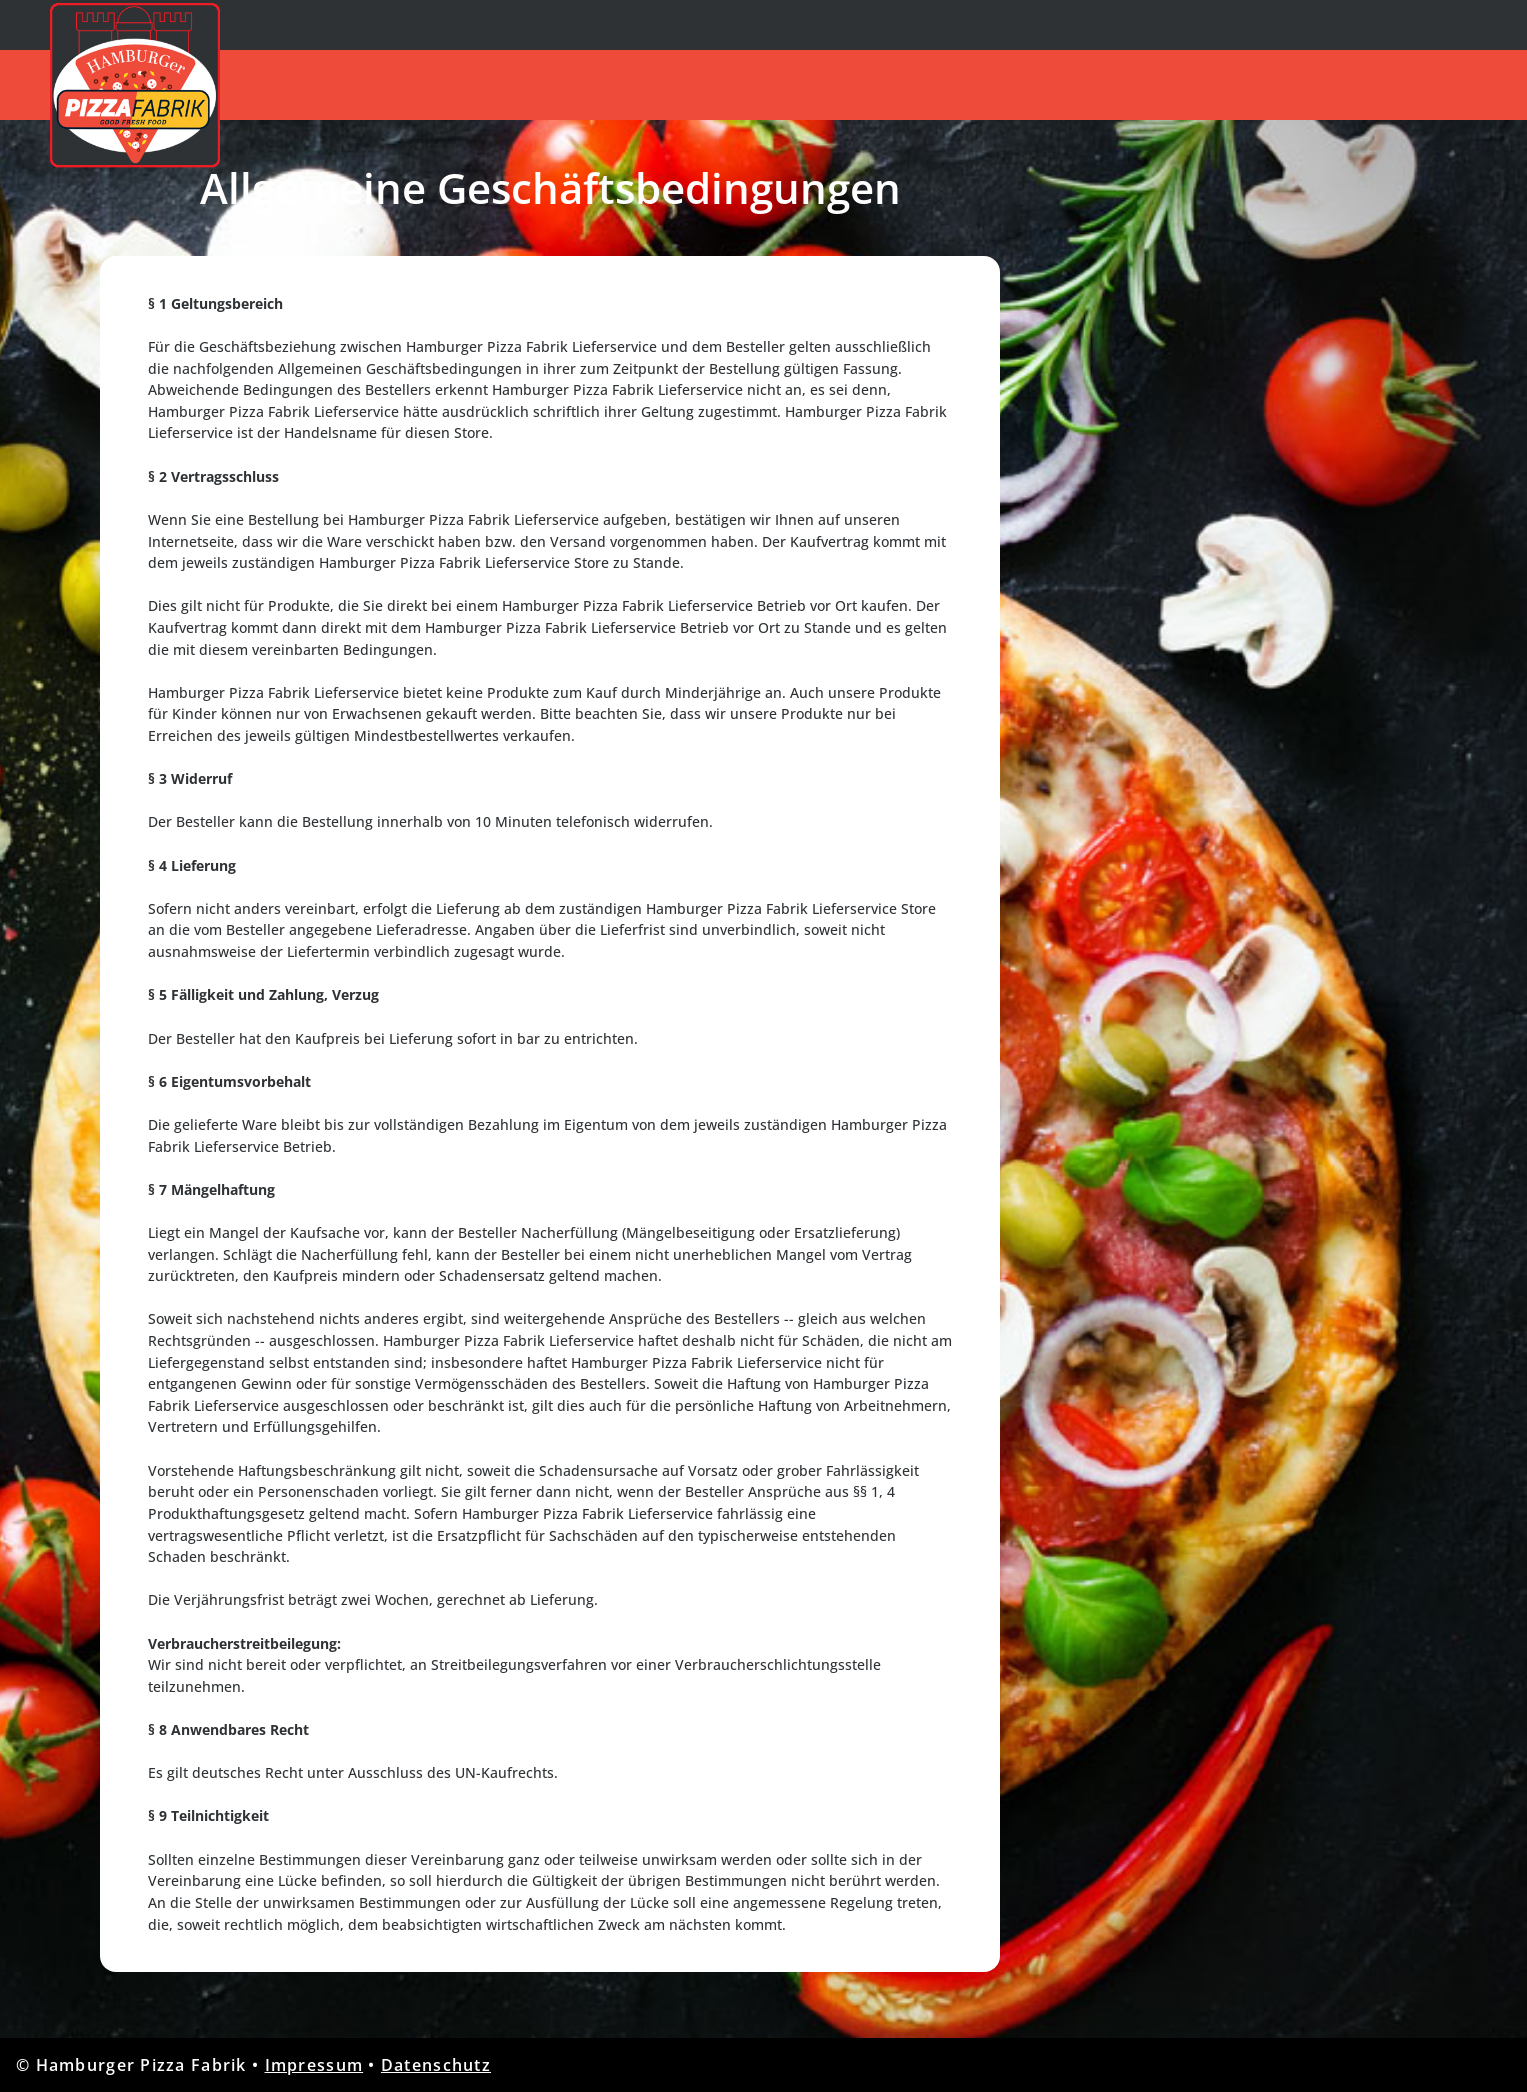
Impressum (314, 2065)
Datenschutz (436, 2065)
